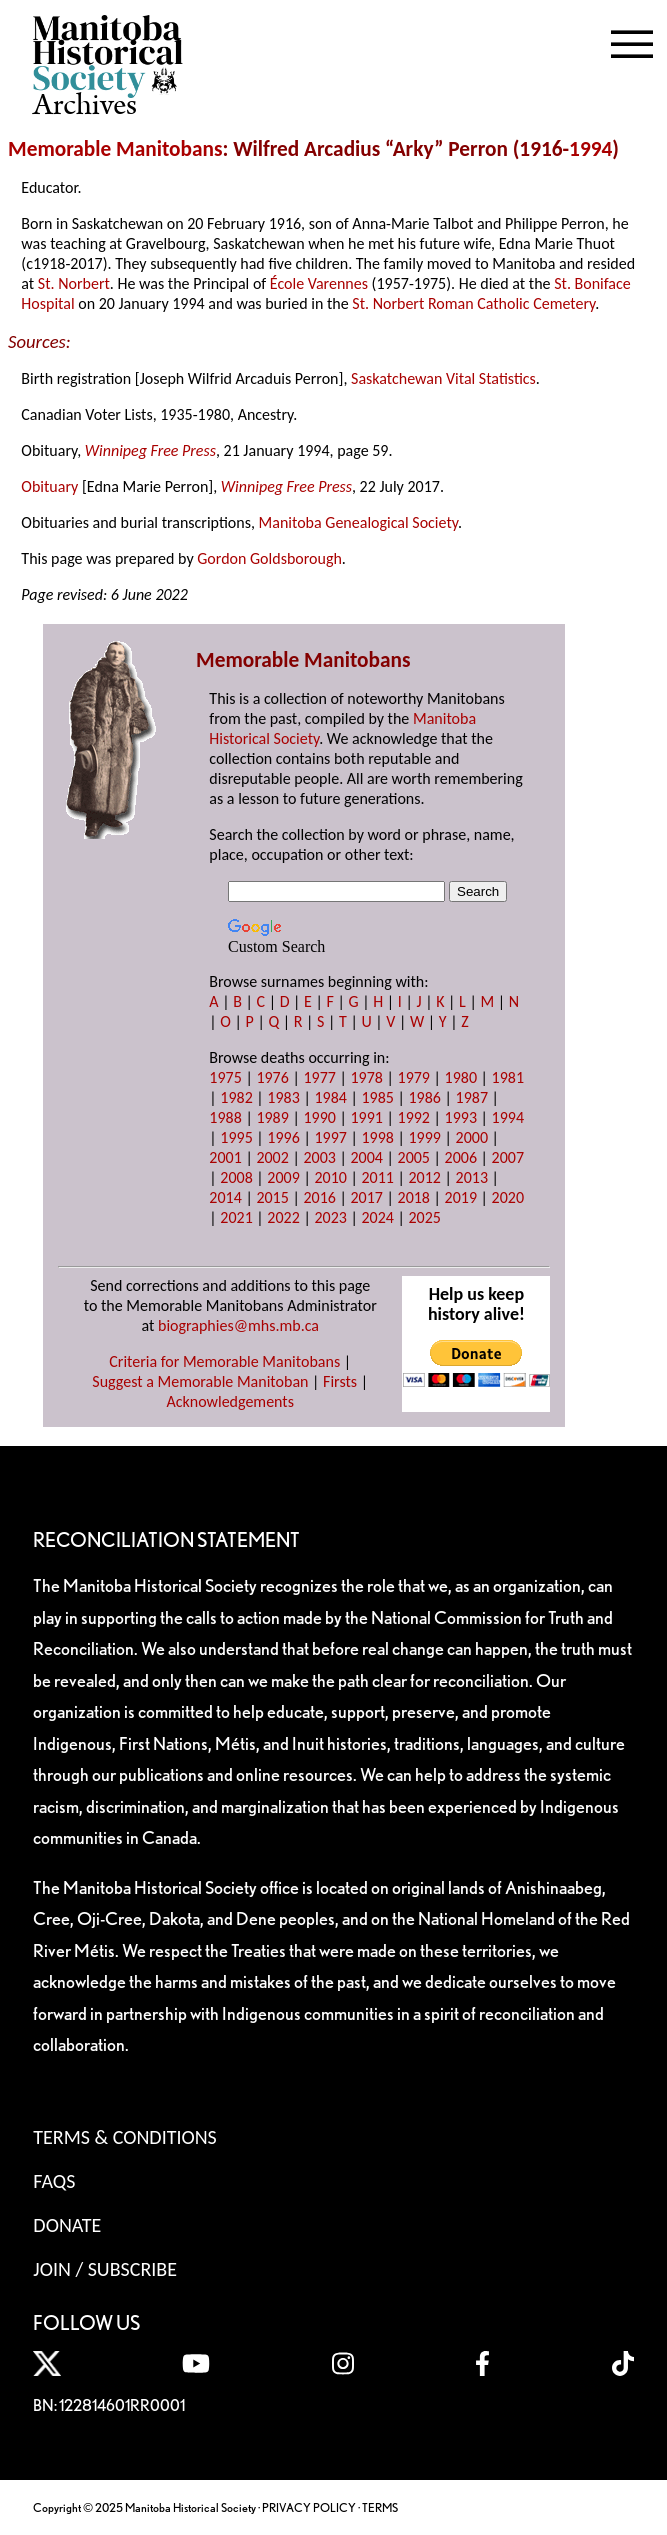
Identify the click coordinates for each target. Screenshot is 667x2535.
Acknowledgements (230, 1401)
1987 (472, 1097)
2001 (225, 1157)
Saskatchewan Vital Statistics (443, 378)
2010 (330, 1177)
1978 (366, 1077)
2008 (236, 1177)
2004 (366, 1157)
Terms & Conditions (124, 2137)
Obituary (49, 486)
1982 (236, 1097)
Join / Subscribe (105, 2269)
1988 (225, 1117)
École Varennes (319, 283)
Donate (67, 2225)
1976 (272, 1077)
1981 (508, 1077)
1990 (319, 1117)
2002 (272, 1157)
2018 (414, 1197)
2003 (319, 1157)
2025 (425, 1217)
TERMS (380, 2507)
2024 (377, 1217)
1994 (590, 149)
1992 (414, 1117)
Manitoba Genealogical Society (358, 522)
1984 (330, 1097)
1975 (225, 1077)
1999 (425, 1137)
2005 (414, 1157)
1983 (283, 1097)
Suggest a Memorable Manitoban (200, 1381)
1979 (414, 1077)
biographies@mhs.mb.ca (238, 1325)
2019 (461, 1197)
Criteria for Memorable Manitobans (224, 1361)
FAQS (54, 2181)
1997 (330, 1137)
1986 (425, 1097)
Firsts (340, 1381)
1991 (366, 1117)
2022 (283, 1217)
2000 (472, 1137)
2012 (425, 1177)
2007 (508, 1157)
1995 (236, 1137)
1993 (461, 1117)
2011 (377, 1177)
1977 (319, 1077)
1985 (377, 1097)
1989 (272, 1117)
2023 (330, 1217)
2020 (508, 1197)
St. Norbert (74, 283)
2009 (283, 1177)
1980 (461, 1077)
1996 (283, 1137)
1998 (377, 1137)
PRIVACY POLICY (309, 2507)
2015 (272, 1197)
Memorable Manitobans (115, 149)
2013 (472, 1177)
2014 (225, 1197)
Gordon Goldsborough (269, 558)
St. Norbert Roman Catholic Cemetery (473, 303)
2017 (366, 1197)
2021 (236, 1217)
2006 (461, 1157)
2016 (319, 1197)
